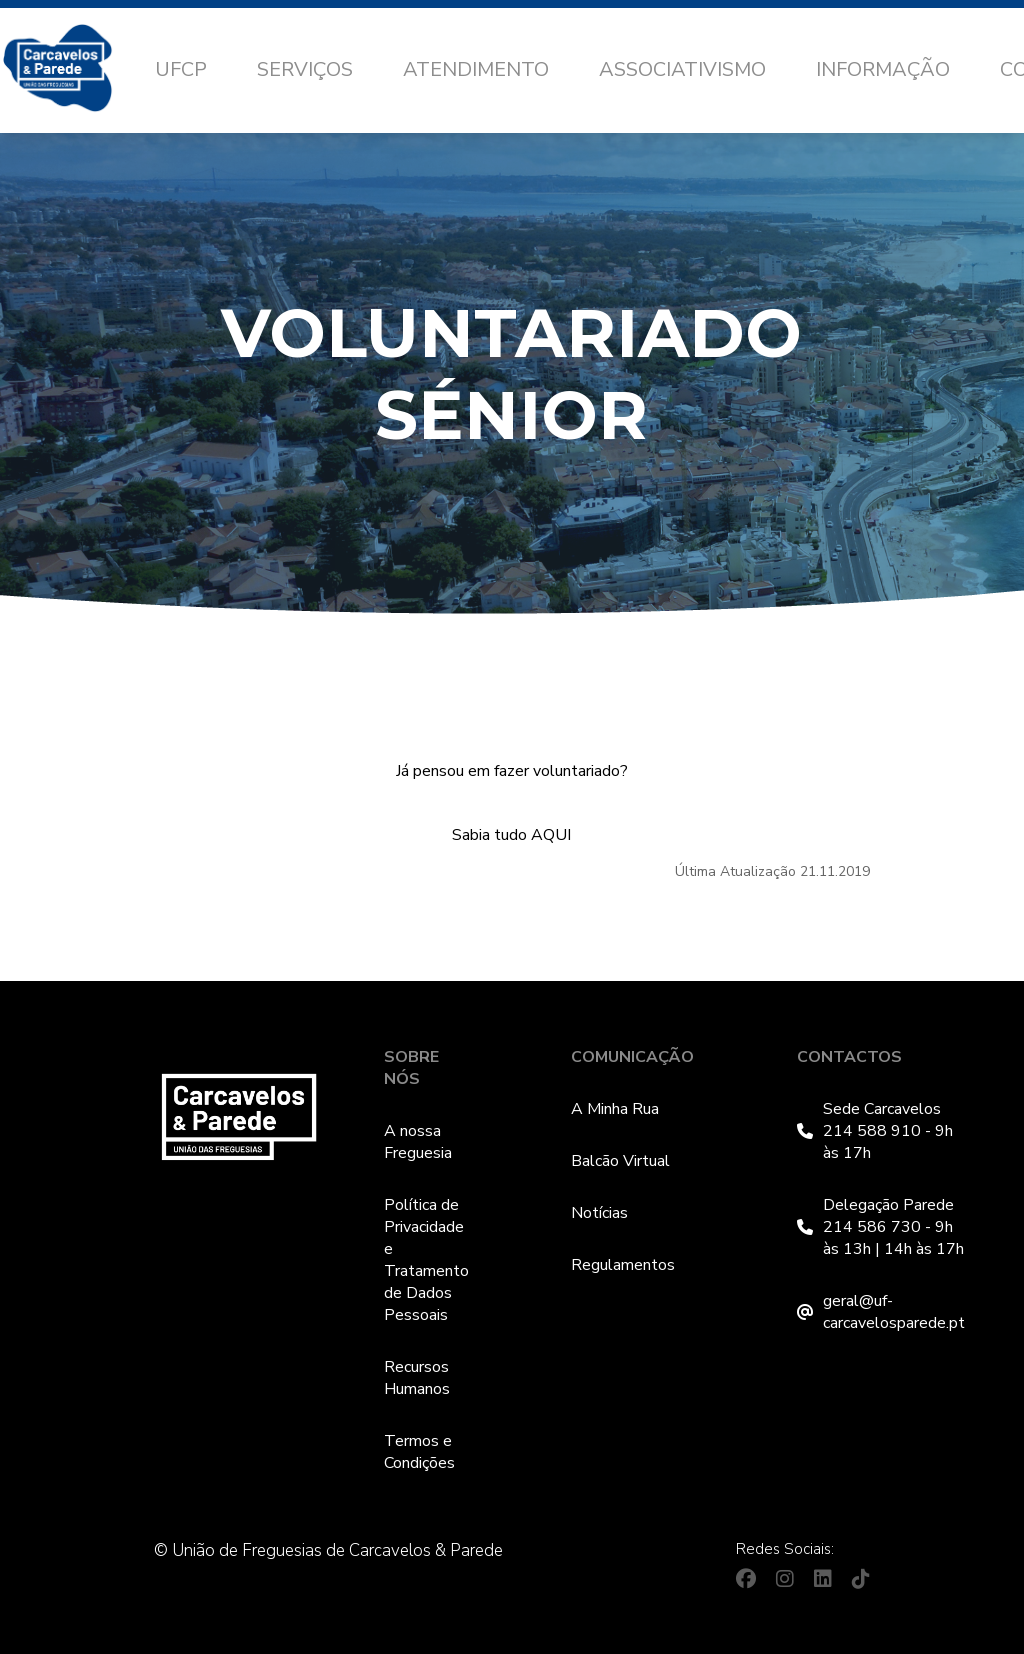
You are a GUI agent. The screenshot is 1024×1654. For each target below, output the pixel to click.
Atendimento (476, 69)
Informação (883, 69)
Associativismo (682, 69)
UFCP (181, 69)
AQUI (551, 835)
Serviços (305, 69)
